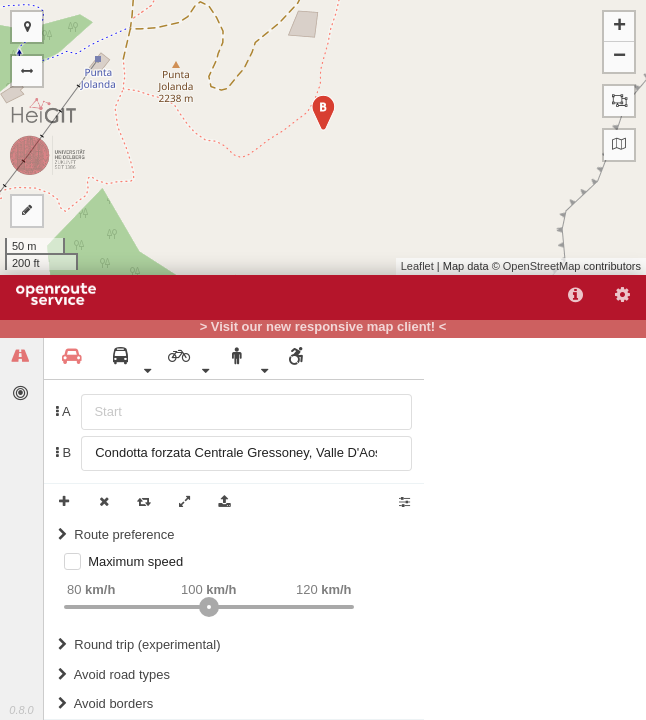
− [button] (619, 57)
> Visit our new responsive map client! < (323, 327)
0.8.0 (21, 710)
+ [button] (619, 27)
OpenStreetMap (542, 266)
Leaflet (417, 266)
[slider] (209, 607)
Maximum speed (135, 561)
